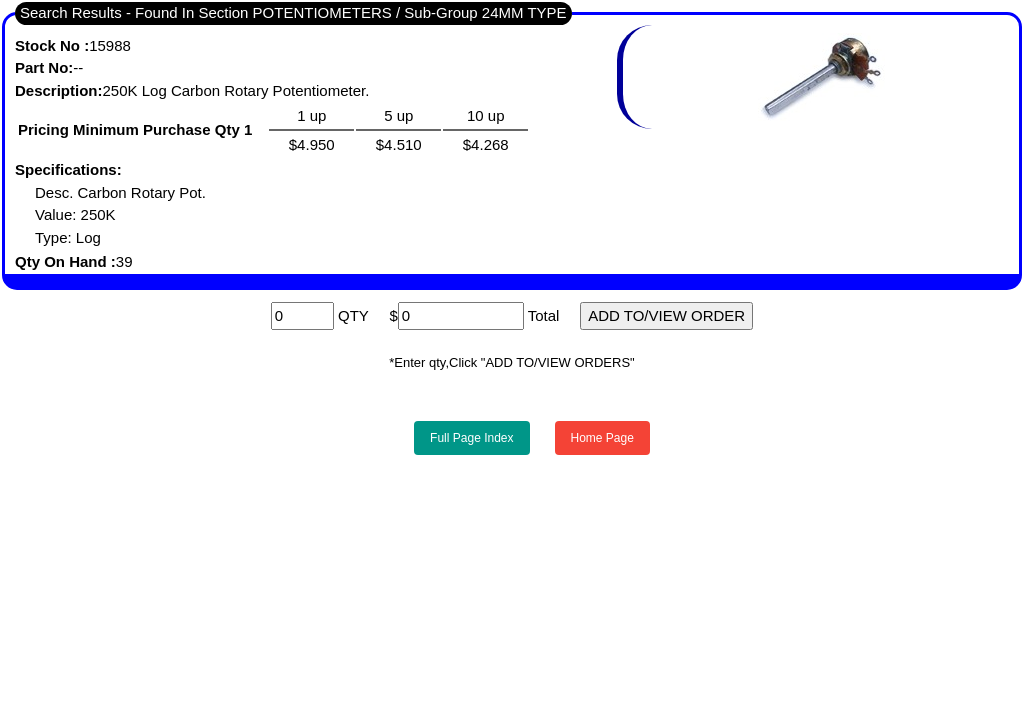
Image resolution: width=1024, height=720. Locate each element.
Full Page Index (471, 438)
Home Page (602, 438)
